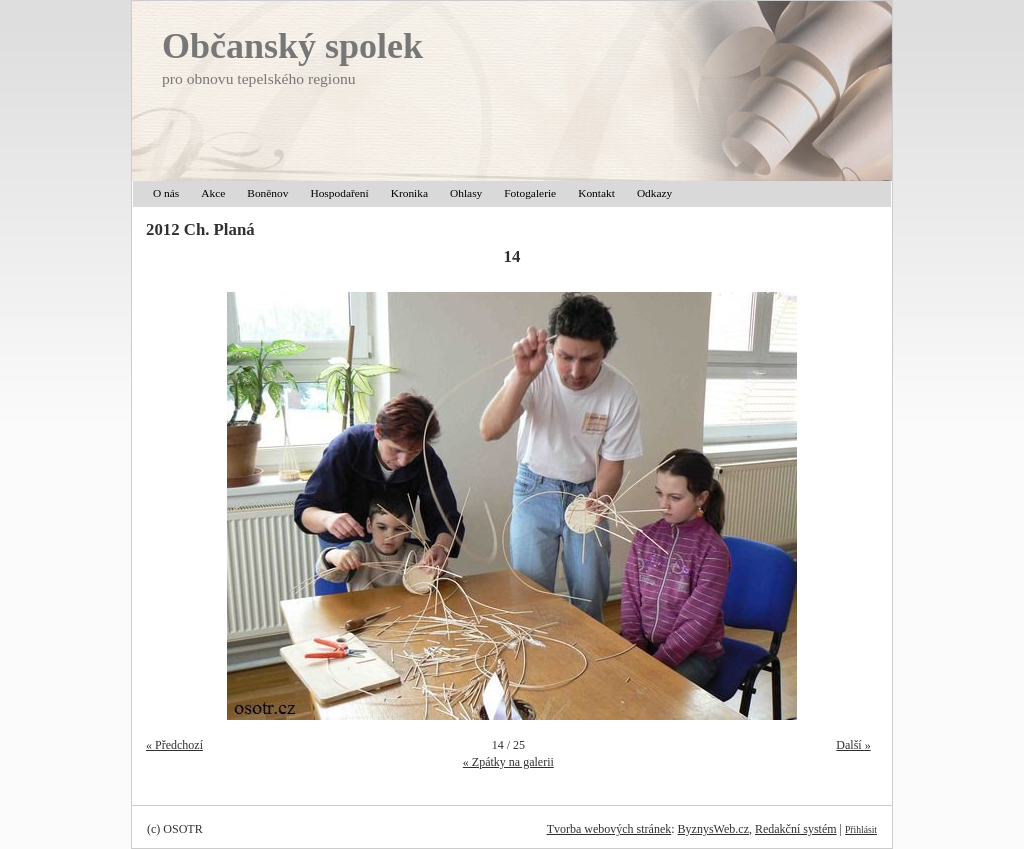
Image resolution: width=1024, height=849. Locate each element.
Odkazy (654, 193)
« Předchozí (174, 745)
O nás (166, 193)
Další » (853, 745)
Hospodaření (339, 193)
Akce (213, 193)
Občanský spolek (292, 46)
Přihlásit (861, 829)
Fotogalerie (530, 193)
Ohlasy (466, 193)
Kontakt (596, 193)
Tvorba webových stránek (609, 829)
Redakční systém (796, 829)
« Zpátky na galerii (508, 762)
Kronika (409, 193)
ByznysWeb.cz (713, 829)
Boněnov (267, 193)
